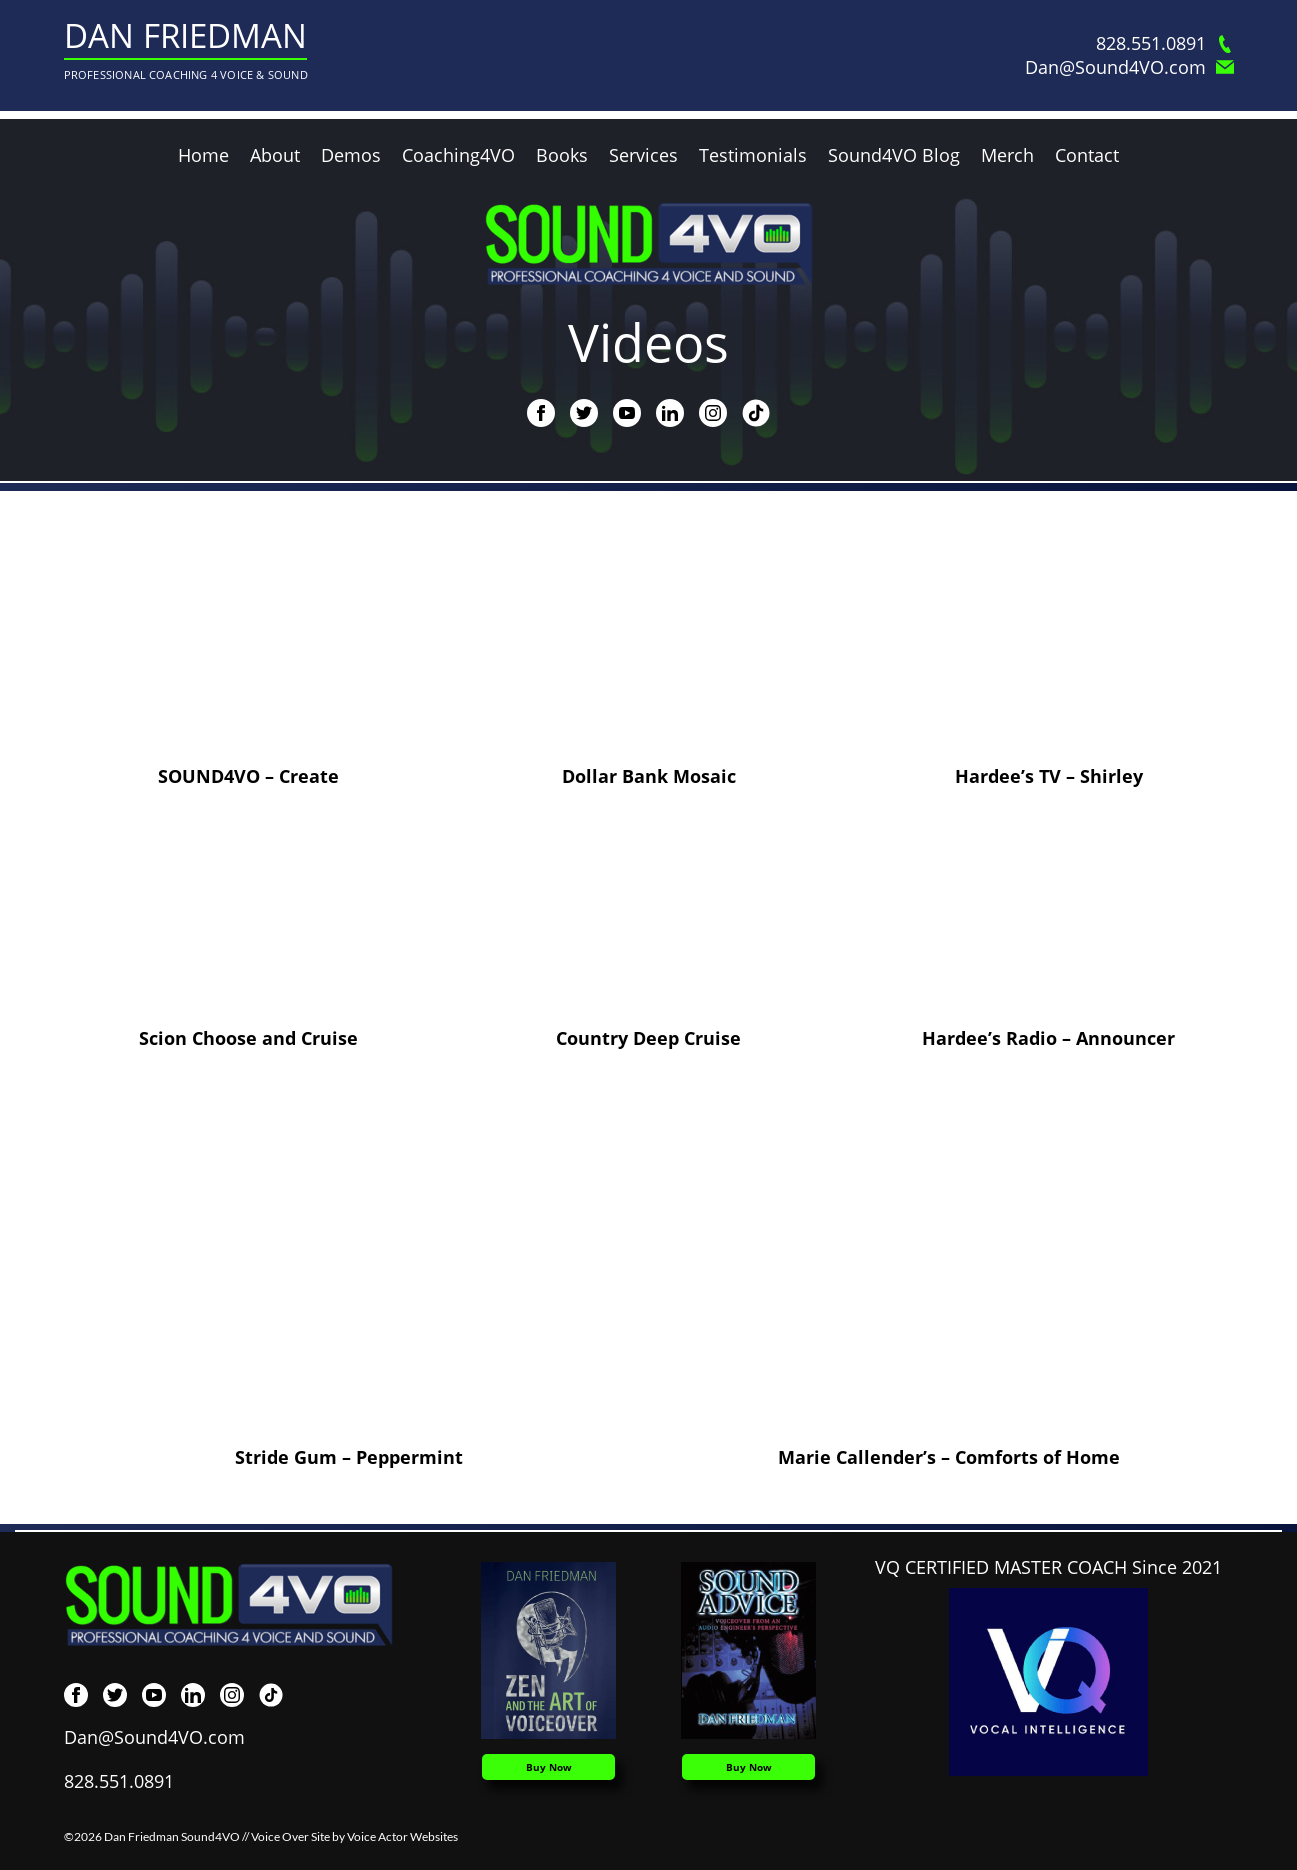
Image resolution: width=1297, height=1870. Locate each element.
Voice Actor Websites (402, 1836)
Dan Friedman (185, 35)
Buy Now (549, 1767)
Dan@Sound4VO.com (1129, 67)
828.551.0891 (1165, 43)
